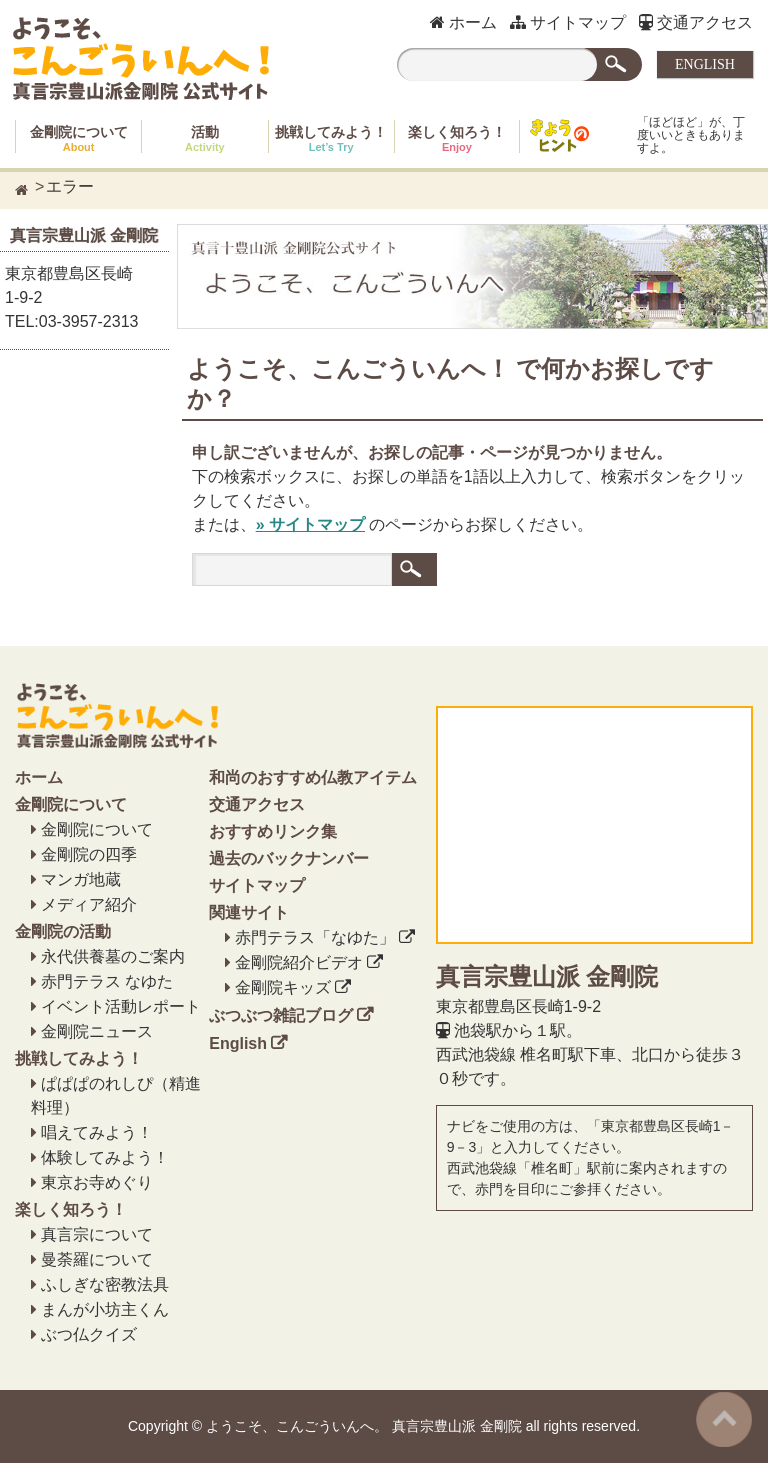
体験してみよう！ (105, 1157)
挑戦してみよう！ (331, 138)
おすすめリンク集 (273, 831)
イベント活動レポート (121, 1006)
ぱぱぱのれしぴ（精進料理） (116, 1095)
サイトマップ (568, 22)
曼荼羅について (97, 1259)
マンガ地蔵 (81, 879)
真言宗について (97, 1234)
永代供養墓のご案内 (113, 956)
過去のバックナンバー (289, 858)
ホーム (463, 22)
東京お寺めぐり (97, 1182)
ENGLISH (705, 64)
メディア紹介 (89, 904)
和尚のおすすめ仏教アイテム (313, 777)
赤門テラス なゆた (107, 981)
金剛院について (79, 138)
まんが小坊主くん (105, 1309)
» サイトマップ (310, 524)
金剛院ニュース (97, 1031)
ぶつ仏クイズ (89, 1334)
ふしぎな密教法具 (105, 1284)
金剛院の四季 (89, 854)
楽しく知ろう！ (457, 138)
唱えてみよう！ (97, 1132)
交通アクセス (696, 22)
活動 (205, 138)
